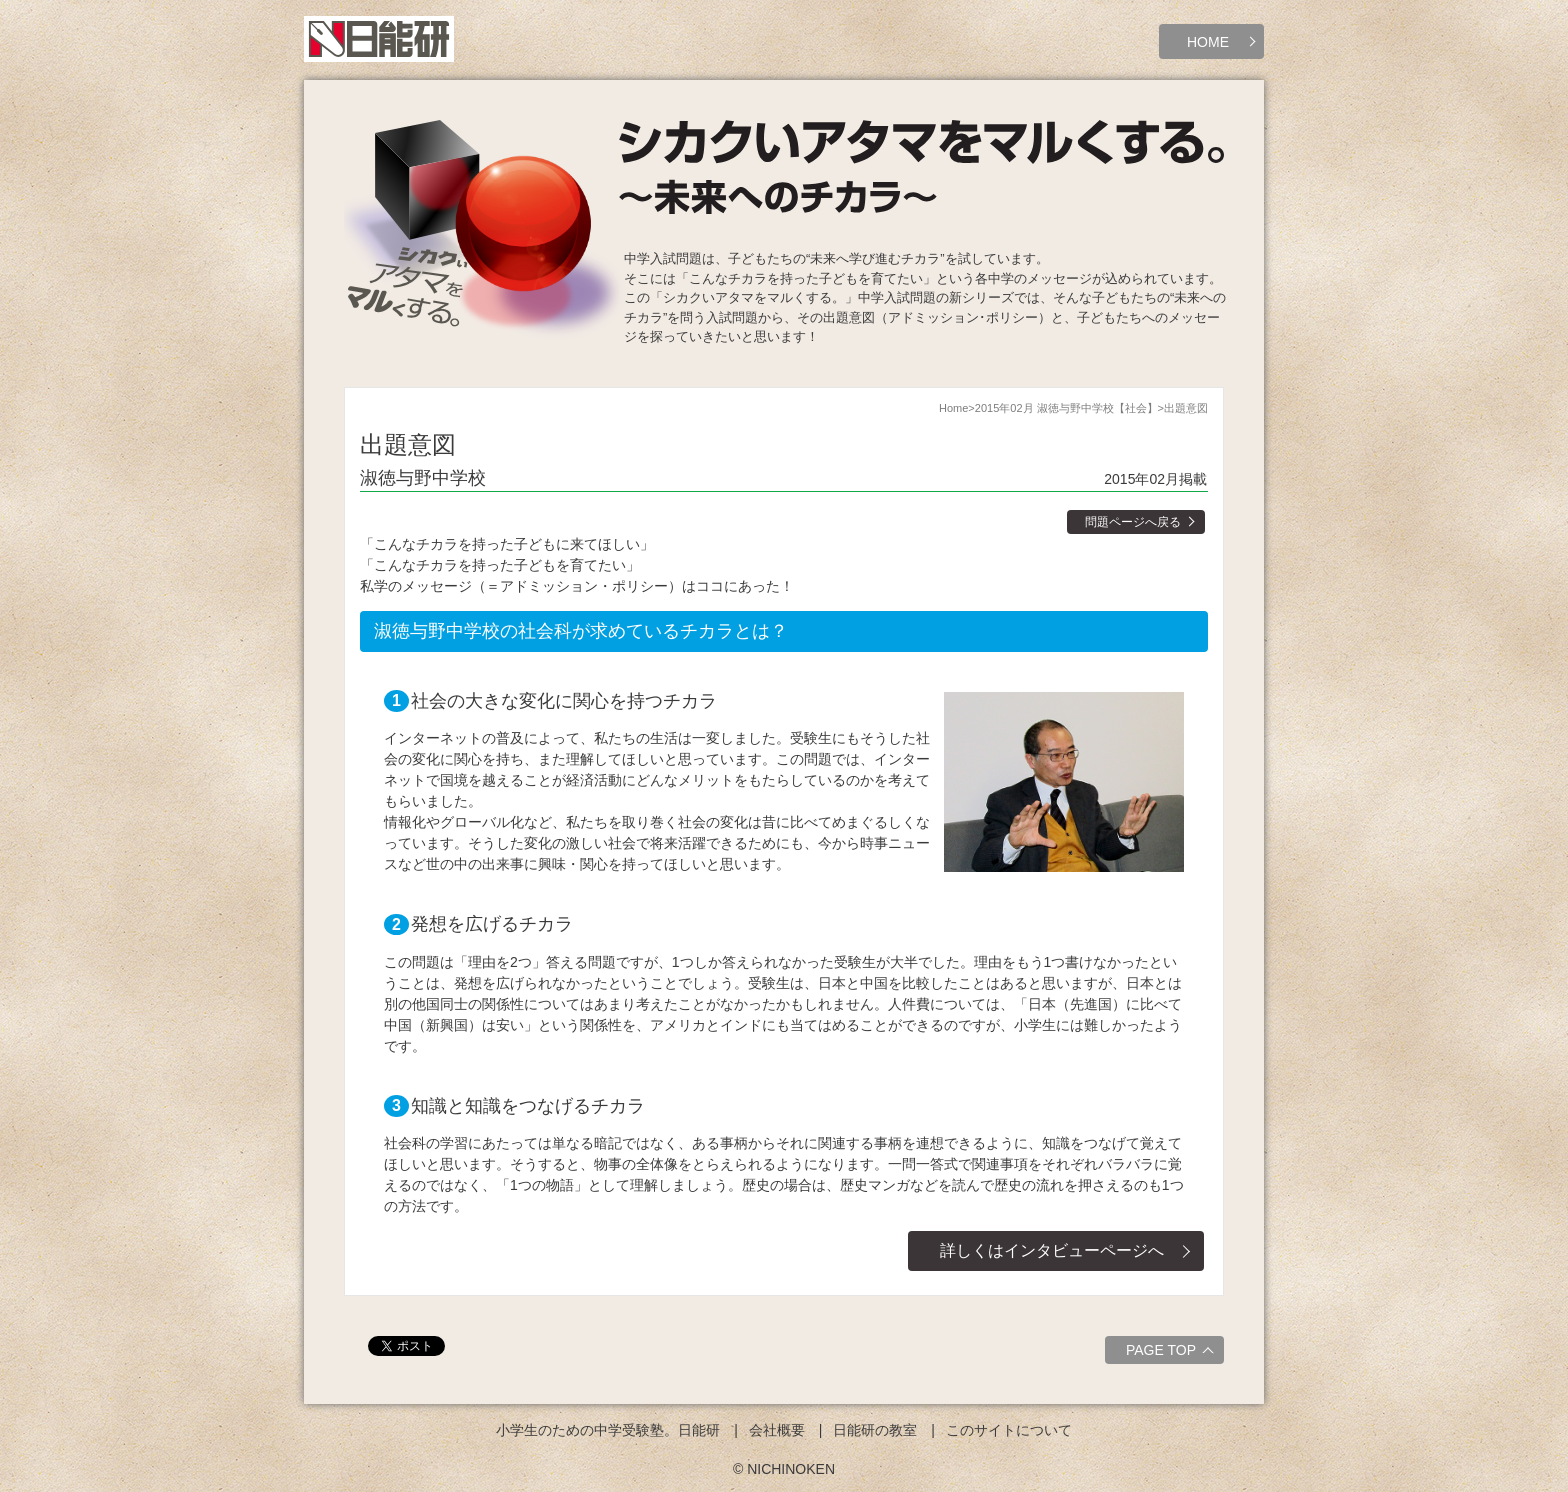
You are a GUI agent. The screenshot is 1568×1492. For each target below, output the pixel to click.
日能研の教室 (875, 1430)
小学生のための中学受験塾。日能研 (608, 1430)
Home (953, 408)
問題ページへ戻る (1133, 522)
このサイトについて (1009, 1430)
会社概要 (777, 1430)
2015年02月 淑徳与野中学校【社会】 (1066, 408)
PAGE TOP (1172, 1353)
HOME (1208, 42)
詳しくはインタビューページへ (1052, 1250)
